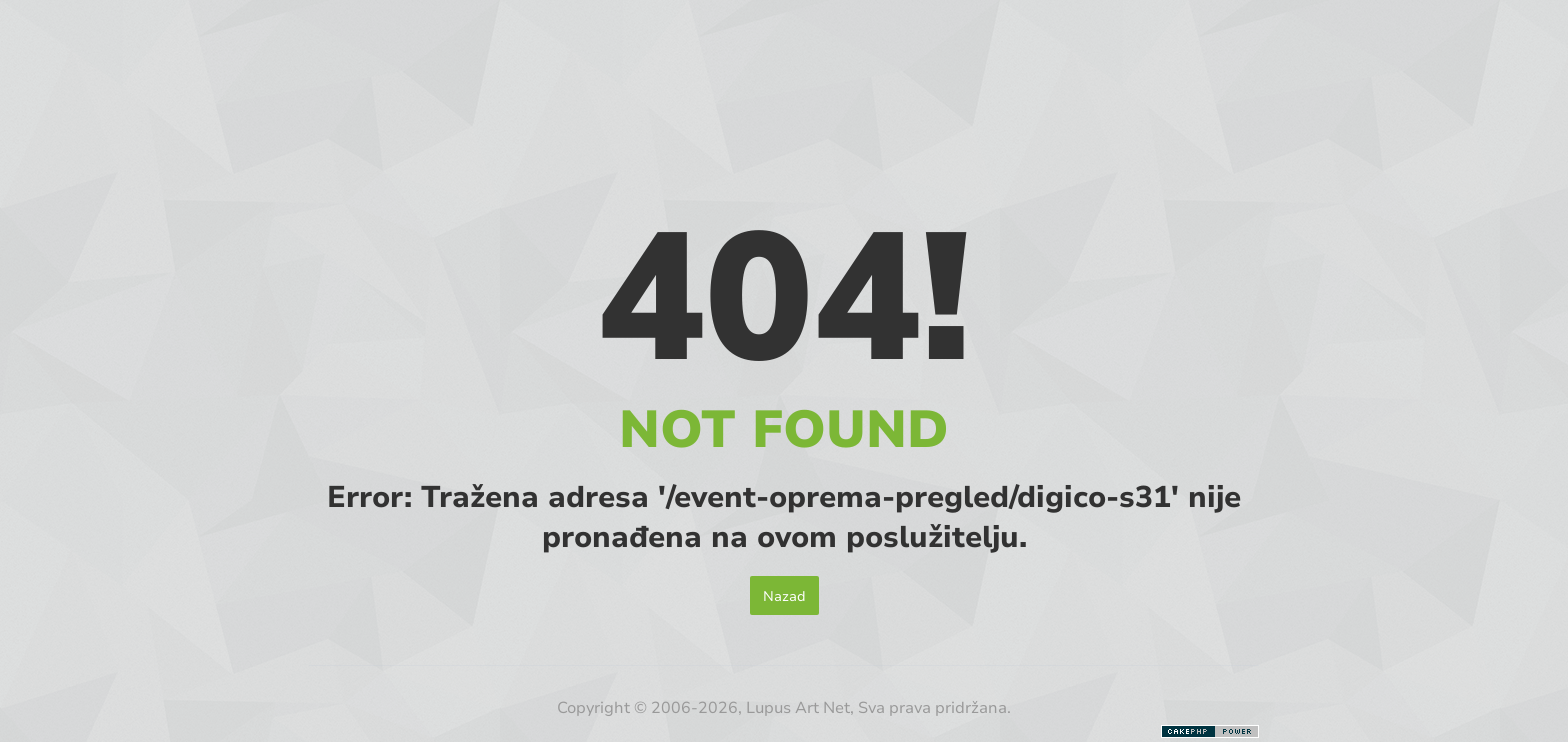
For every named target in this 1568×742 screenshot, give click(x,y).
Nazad (784, 595)
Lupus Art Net (798, 706)
